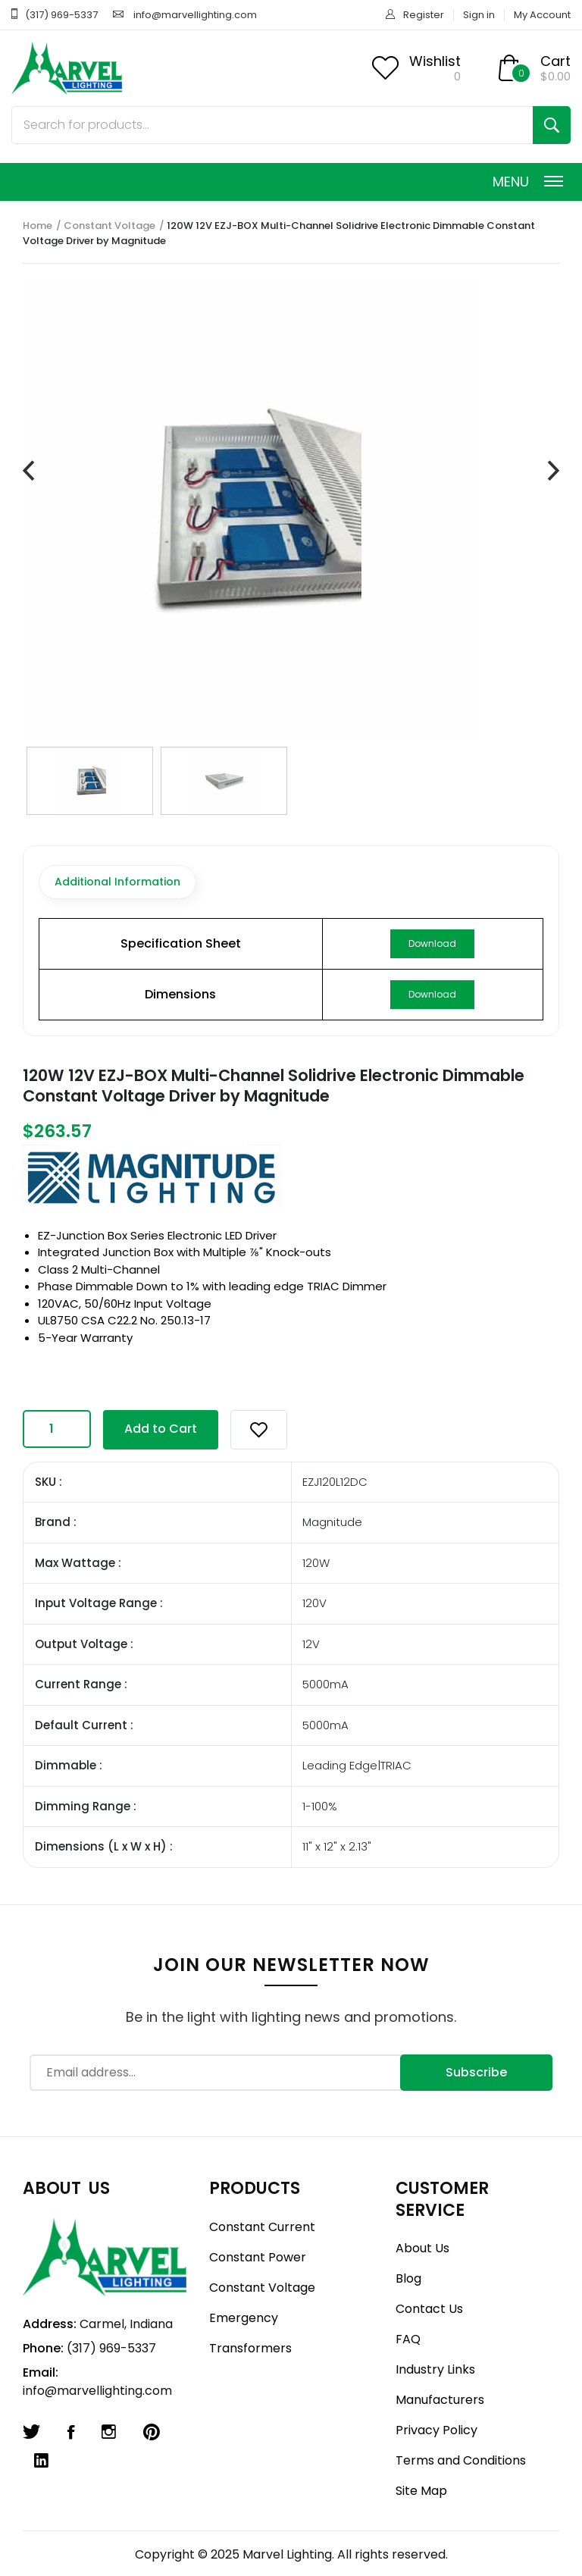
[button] (258, 1429)
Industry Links (435, 2369)
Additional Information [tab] (117, 881)
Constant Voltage (109, 225)
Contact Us (429, 2308)
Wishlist (435, 61)
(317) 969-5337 (61, 15)
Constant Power (257, 2257)
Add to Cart (160, 1428)
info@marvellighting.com (195, 15)
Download (432, 943)
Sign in (479, 15)
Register (423, 15)
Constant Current (262, 2227)
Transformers (250, 2348)
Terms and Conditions (461, 2460)
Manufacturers (440, 2399)
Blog (408, 2278)
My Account (542, 15)
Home (37, 225)
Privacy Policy (436, 2430)
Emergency (243, 2318)
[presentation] (28, 471)
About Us (422, 2248)
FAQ (408, 2339)
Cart (555, 61)
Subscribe (476, 2072)
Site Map (421, 2490)
